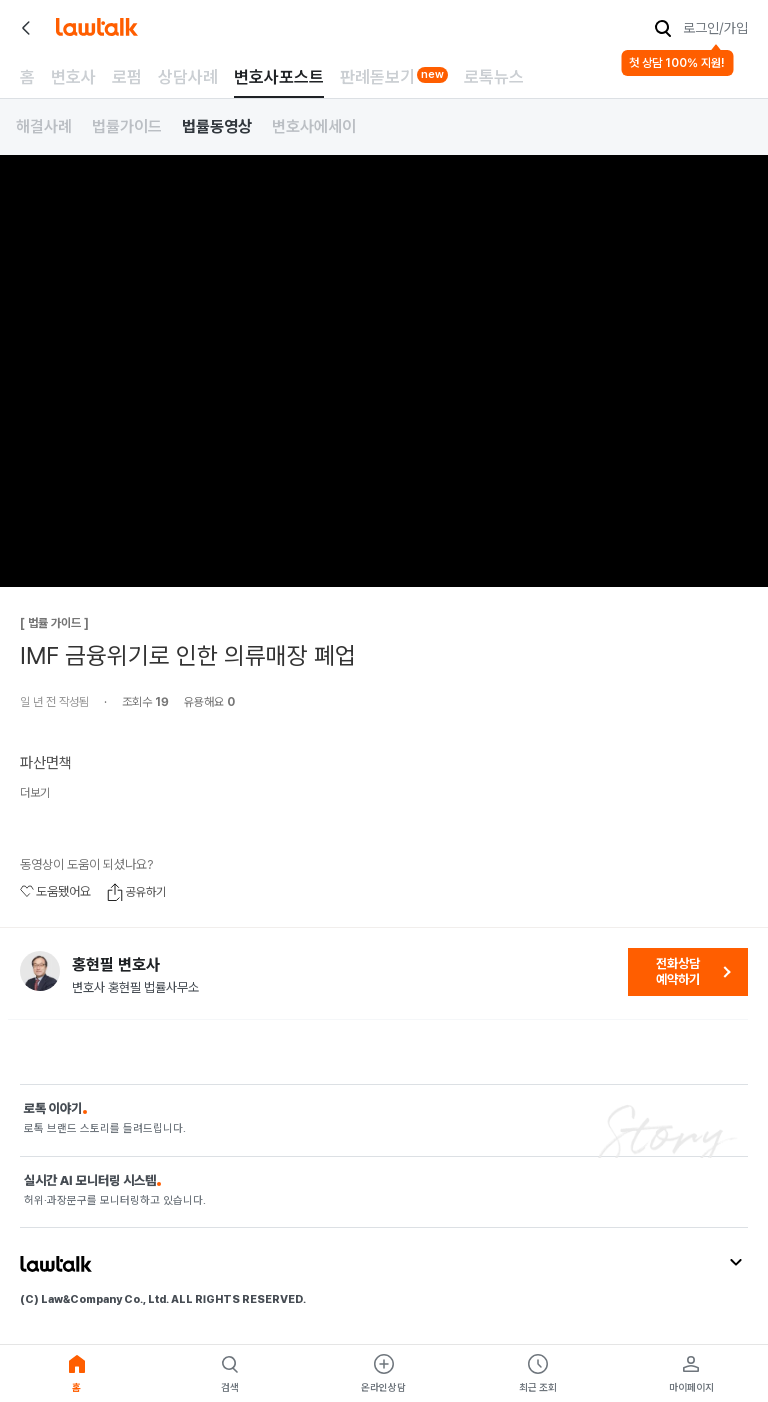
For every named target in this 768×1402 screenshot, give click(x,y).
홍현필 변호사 (116, 965)
